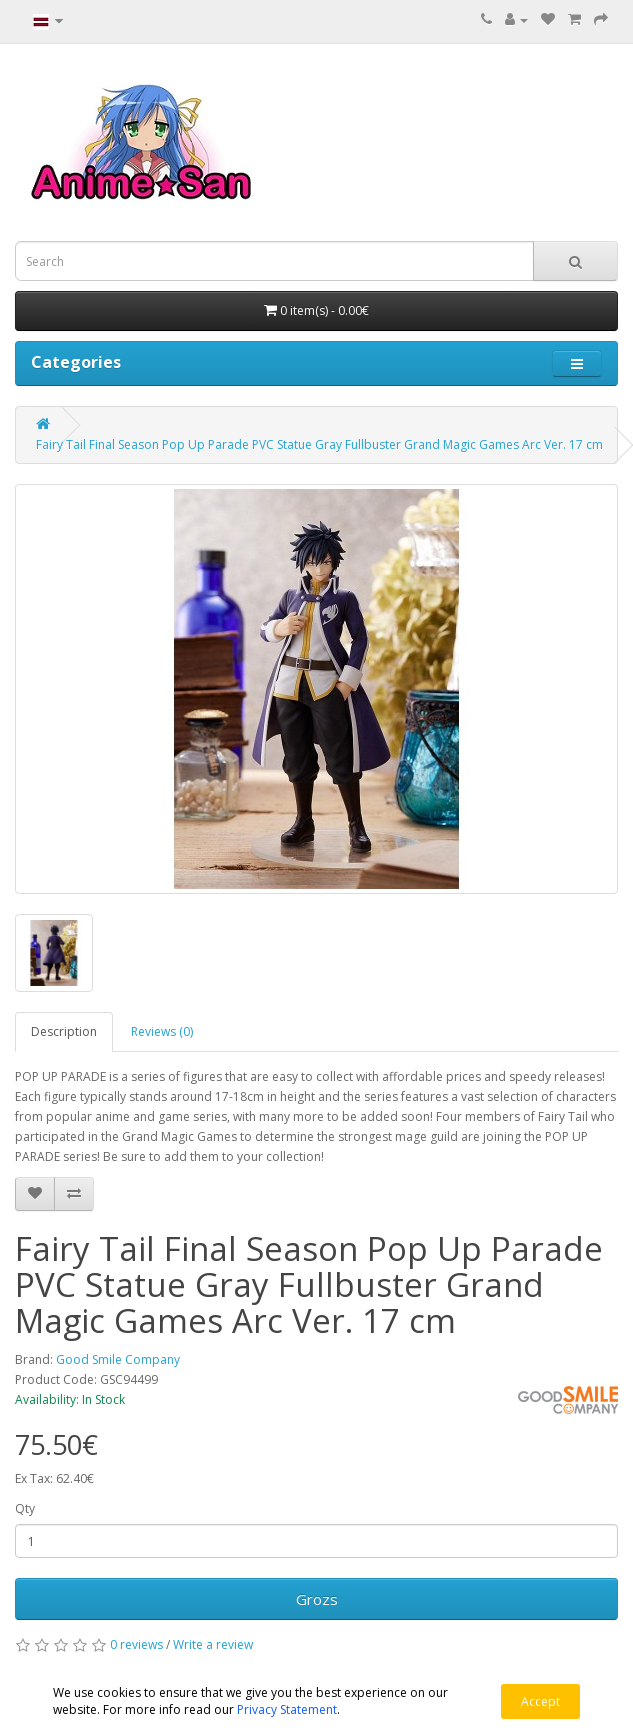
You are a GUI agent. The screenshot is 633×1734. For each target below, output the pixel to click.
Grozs (317, 1599)
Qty (25, 1508)
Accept (540, 1701)
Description (64, 1031)
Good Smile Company (118, 1359)
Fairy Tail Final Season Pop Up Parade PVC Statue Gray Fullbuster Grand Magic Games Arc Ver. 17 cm (319, 444)
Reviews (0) (162, 1031)
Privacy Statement (287, 1709)
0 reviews (136, 1644)
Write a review (213, 1644)
